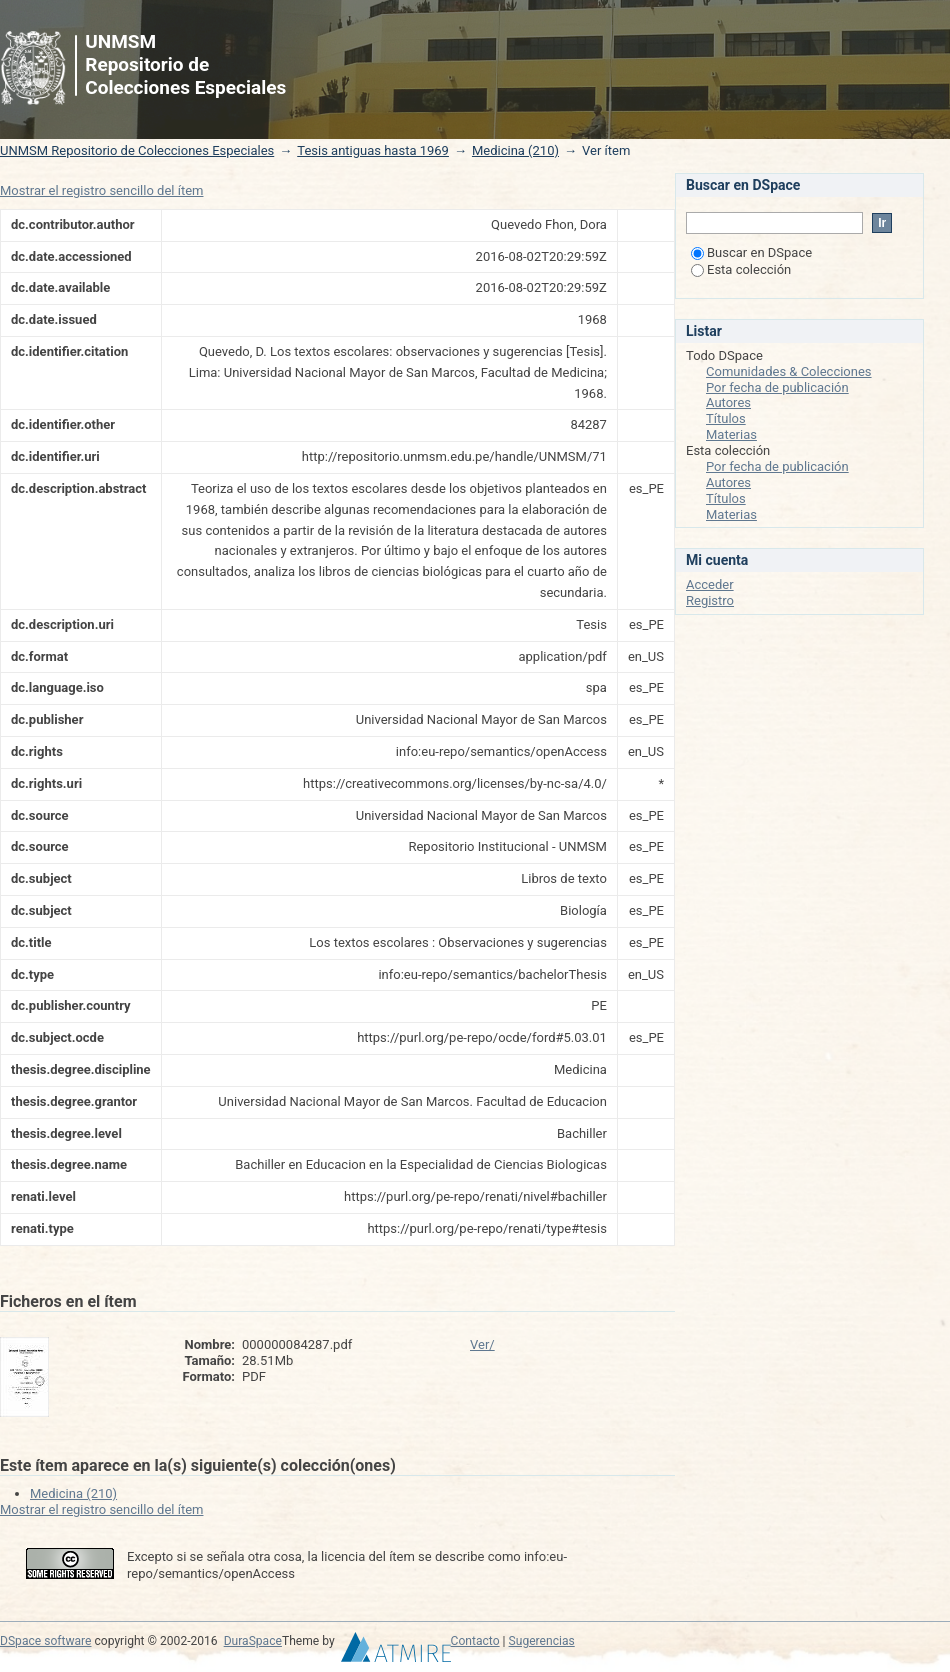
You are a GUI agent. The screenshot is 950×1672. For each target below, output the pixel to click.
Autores (728, 402)
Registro (710, 600)
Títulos (726, 418)
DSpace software (45, 1641)
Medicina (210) (515, 150)
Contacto (475, 1641)
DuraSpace (253, 1641)
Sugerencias (542, 1641)
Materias (731, 434)
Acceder (710, 584)
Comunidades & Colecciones (789, 371)
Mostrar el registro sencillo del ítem (101, 190)
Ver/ (482, 1344)
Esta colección (741, 269)
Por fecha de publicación (777, 387)
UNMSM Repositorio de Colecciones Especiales (137, 150)
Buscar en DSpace (751, 252)
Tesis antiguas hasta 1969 (373, 150)
